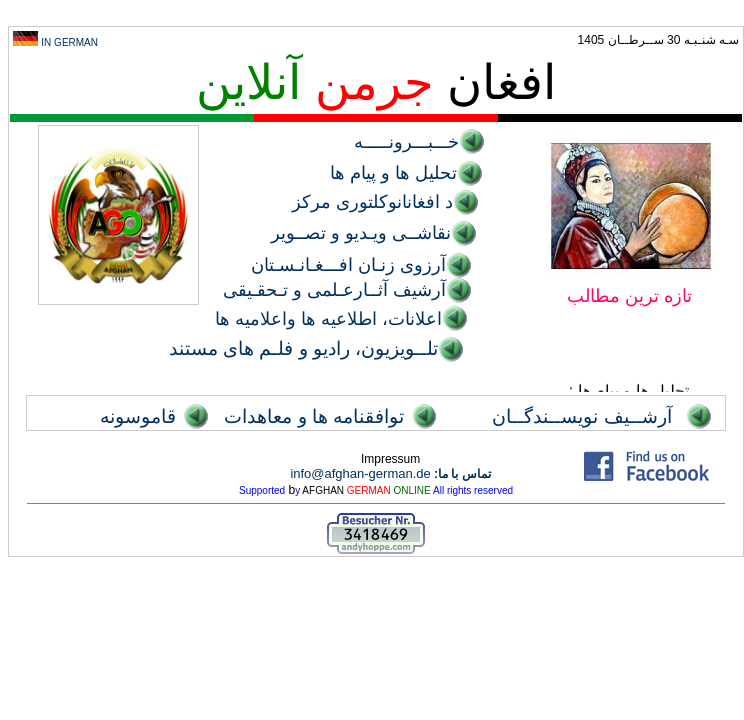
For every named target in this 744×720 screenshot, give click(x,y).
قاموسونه (138, 416)
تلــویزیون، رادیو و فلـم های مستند (303, 348)
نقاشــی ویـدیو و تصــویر (361, 233)
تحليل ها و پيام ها (393, 173)
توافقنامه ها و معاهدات (314, 416)
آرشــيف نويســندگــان (581, 416)
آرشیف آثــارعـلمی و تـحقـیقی (334, 290)
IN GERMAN (69, 42)
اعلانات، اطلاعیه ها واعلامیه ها (328, 319)
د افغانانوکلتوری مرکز (372, 202)
